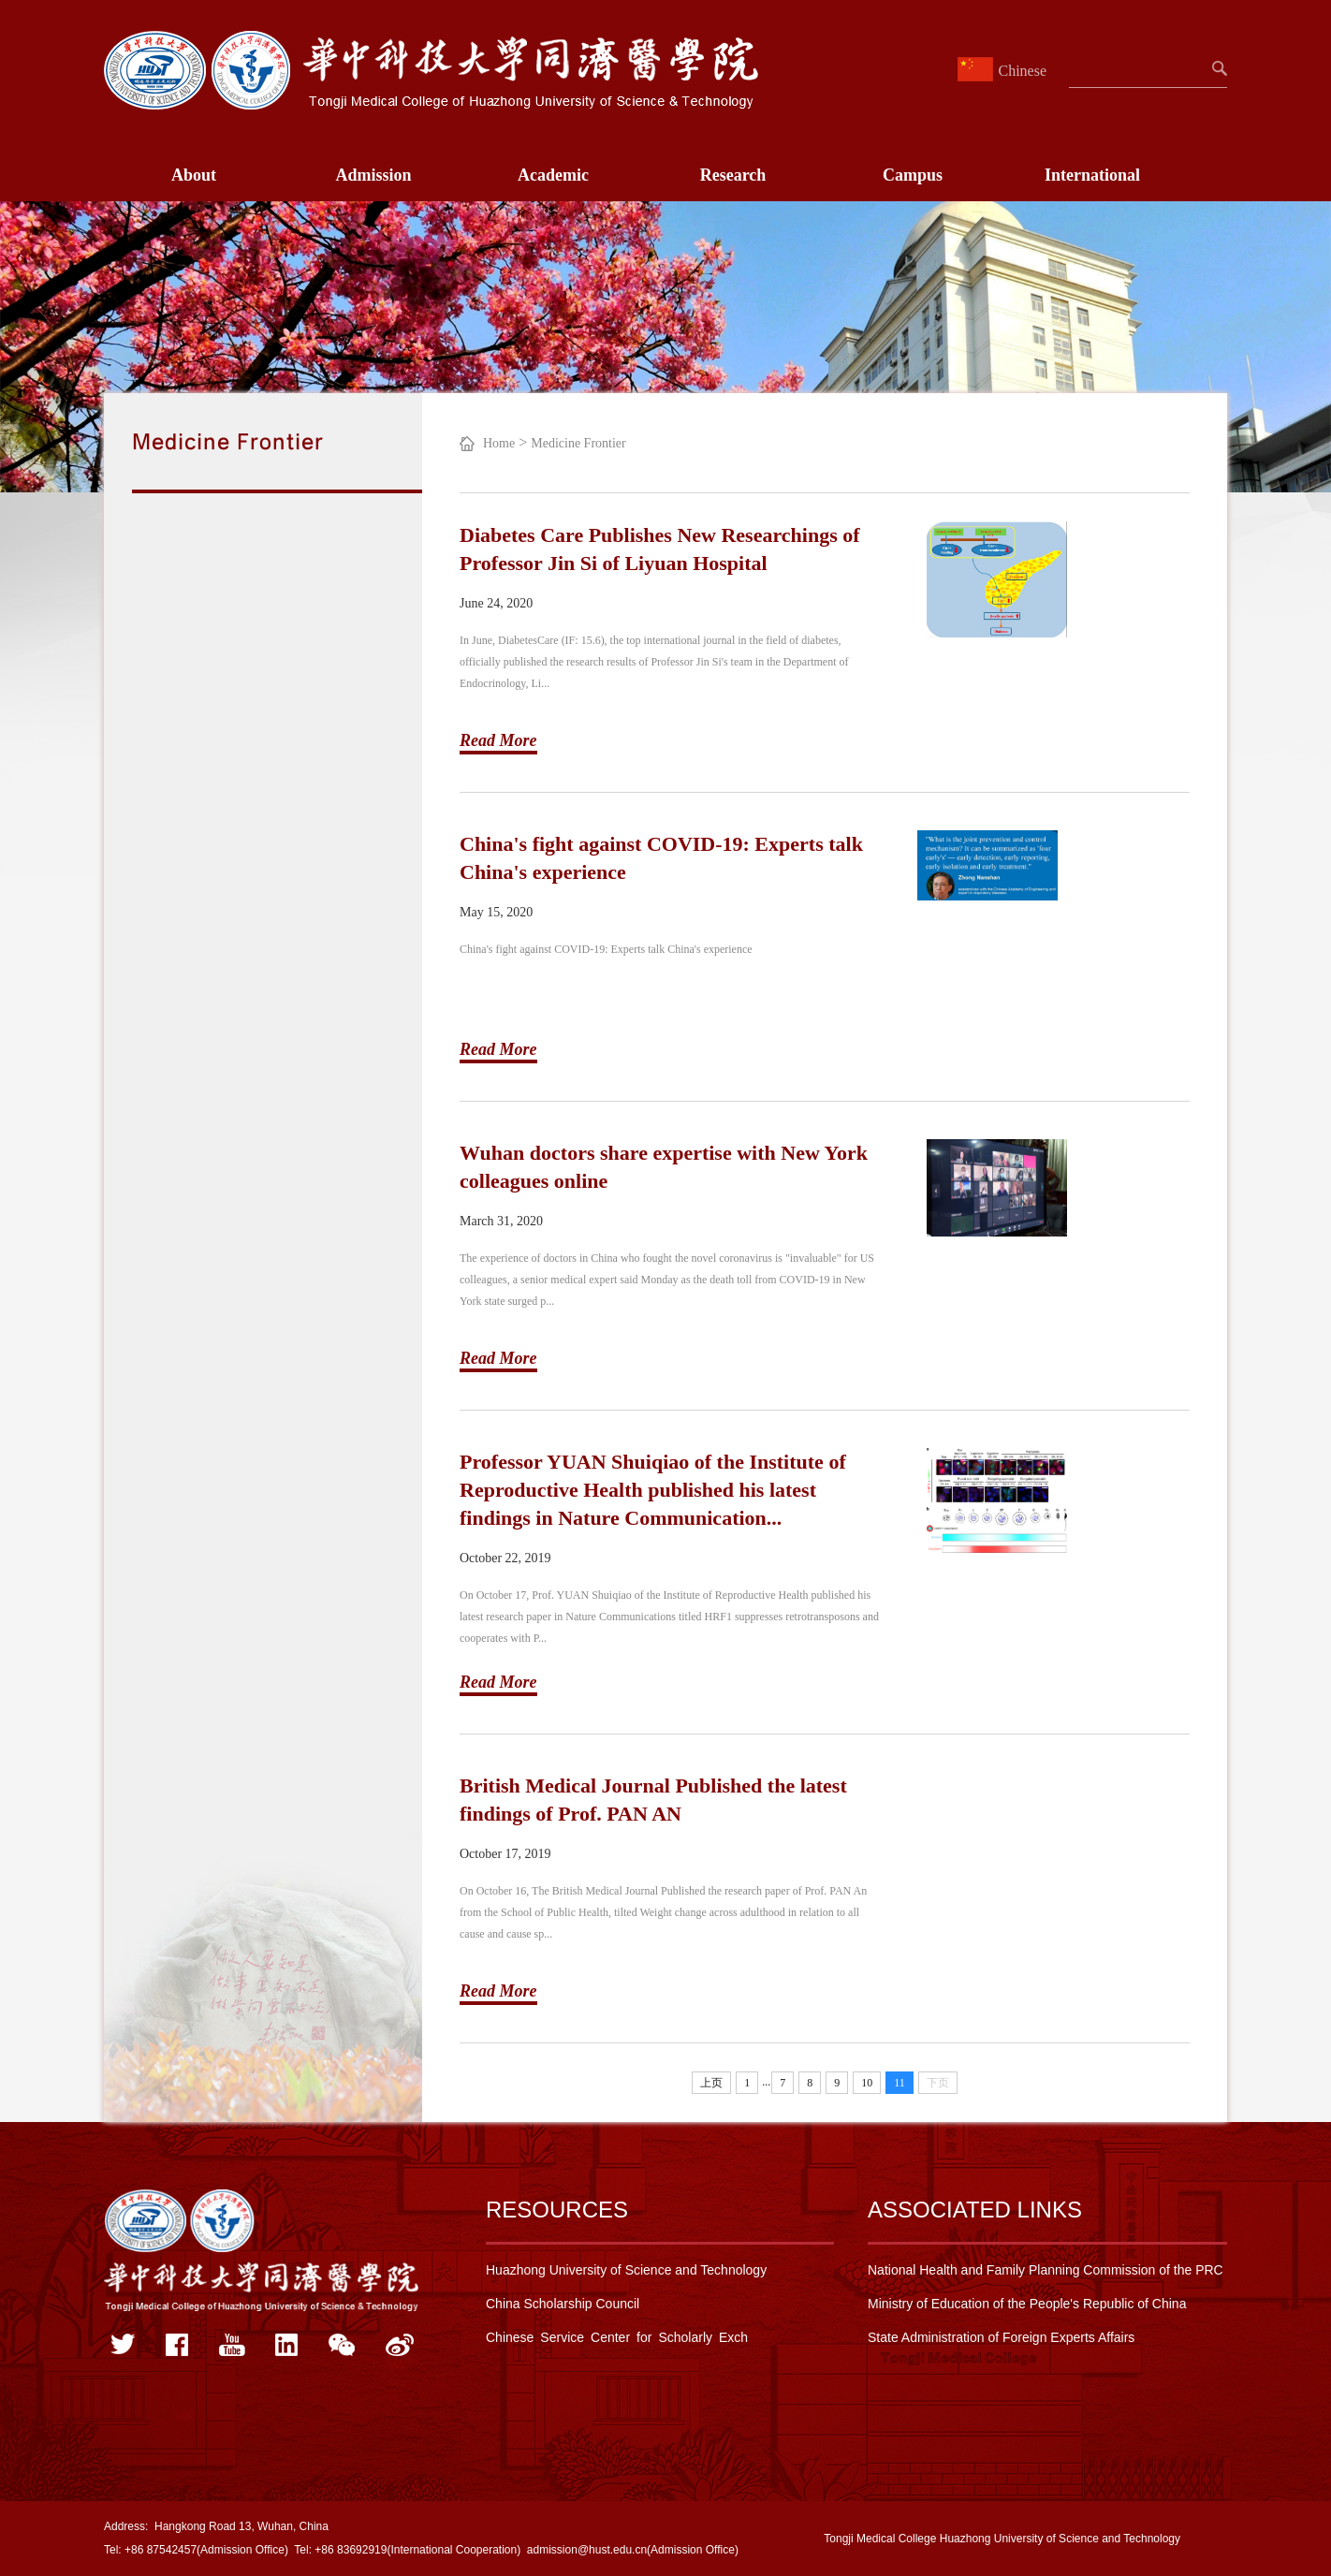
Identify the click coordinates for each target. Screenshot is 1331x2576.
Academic (553, 175)
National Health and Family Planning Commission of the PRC (1045, 2269)
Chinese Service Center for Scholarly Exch (617, 2337)
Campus (913, 175)
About (193, 175)
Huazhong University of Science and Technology (626, 2269)
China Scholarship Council (562, 2303)
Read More (498, 740)
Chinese (1004, 71)
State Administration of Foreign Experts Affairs (1001, 2337)
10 (866, 2082)
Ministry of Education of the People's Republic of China (1027, 2303)
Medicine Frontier (578, 443)
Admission (373, 175)
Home (499, 443)
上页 (711, 2082)
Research (733, 175)
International (1092, 175)
